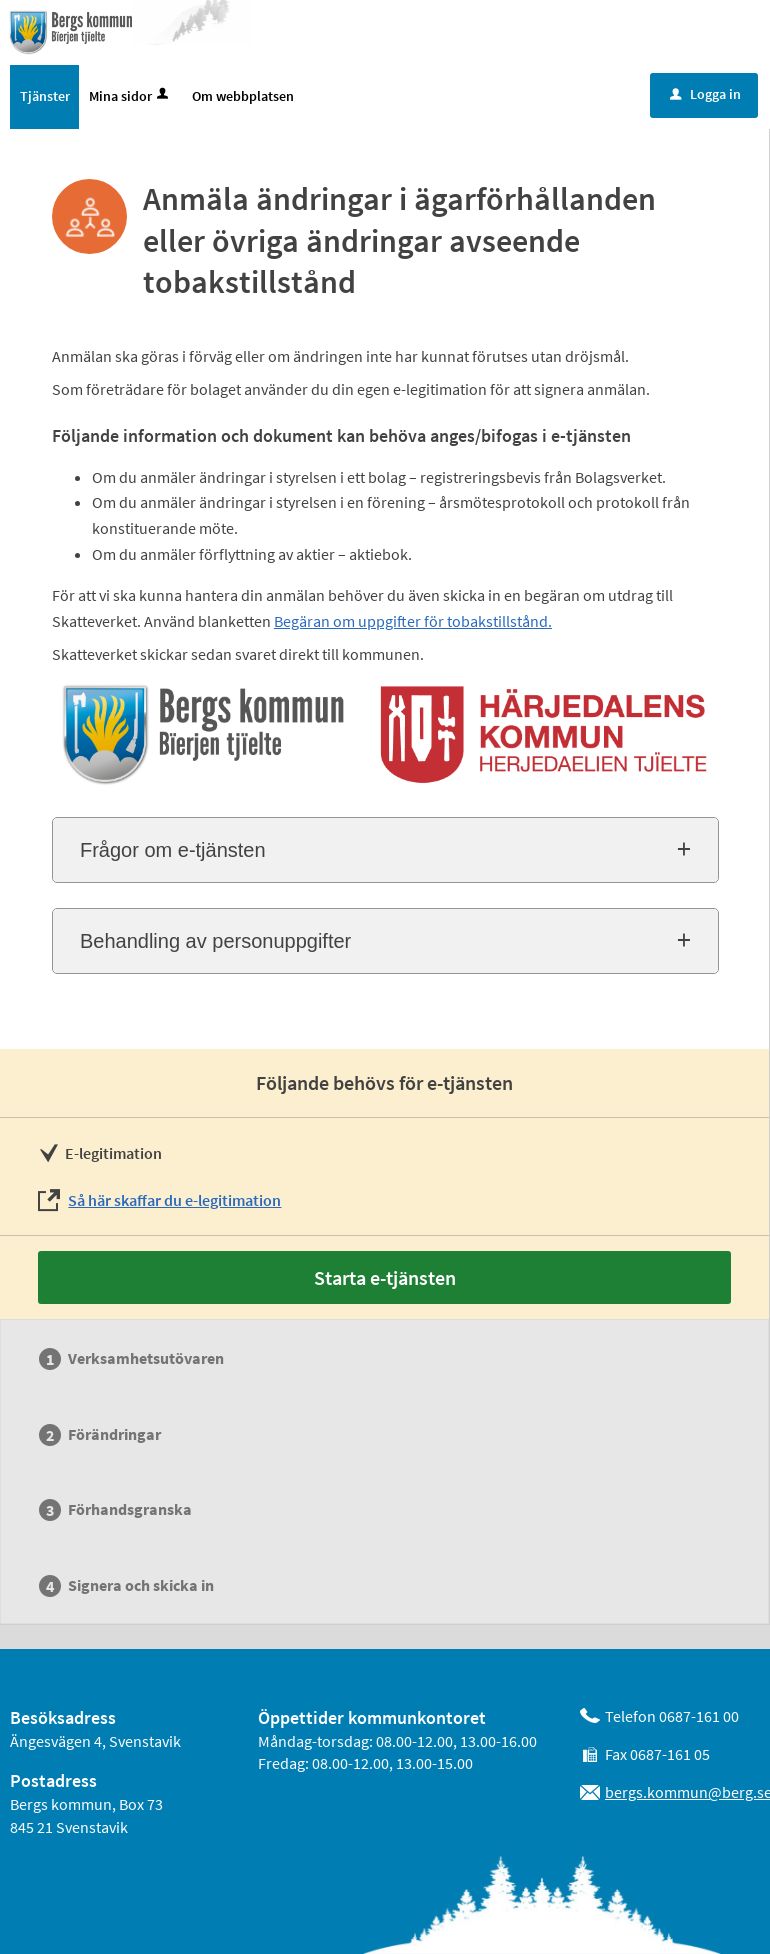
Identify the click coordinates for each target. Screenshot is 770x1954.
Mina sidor (130, 96)
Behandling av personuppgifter (215, 941)
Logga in (705, 94)
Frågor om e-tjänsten (173, 850)
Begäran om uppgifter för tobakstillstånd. (413, 621)
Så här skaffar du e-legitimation (174, 1200)
